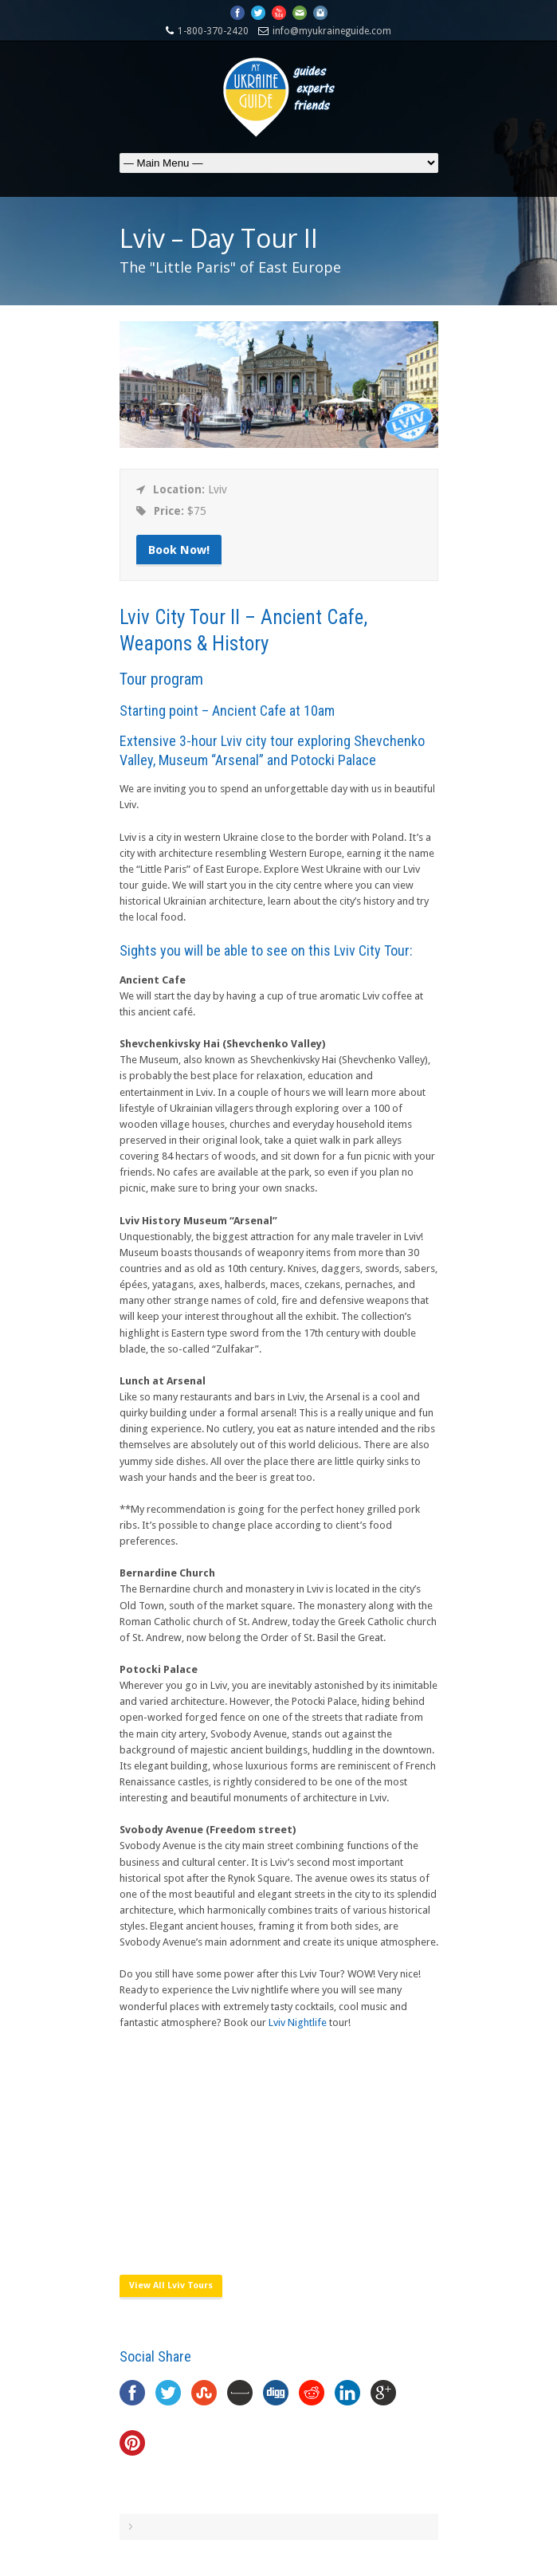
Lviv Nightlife (298, 2022)
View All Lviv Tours (171, 2285)
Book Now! (179, 550)
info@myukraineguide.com (332, 31)
